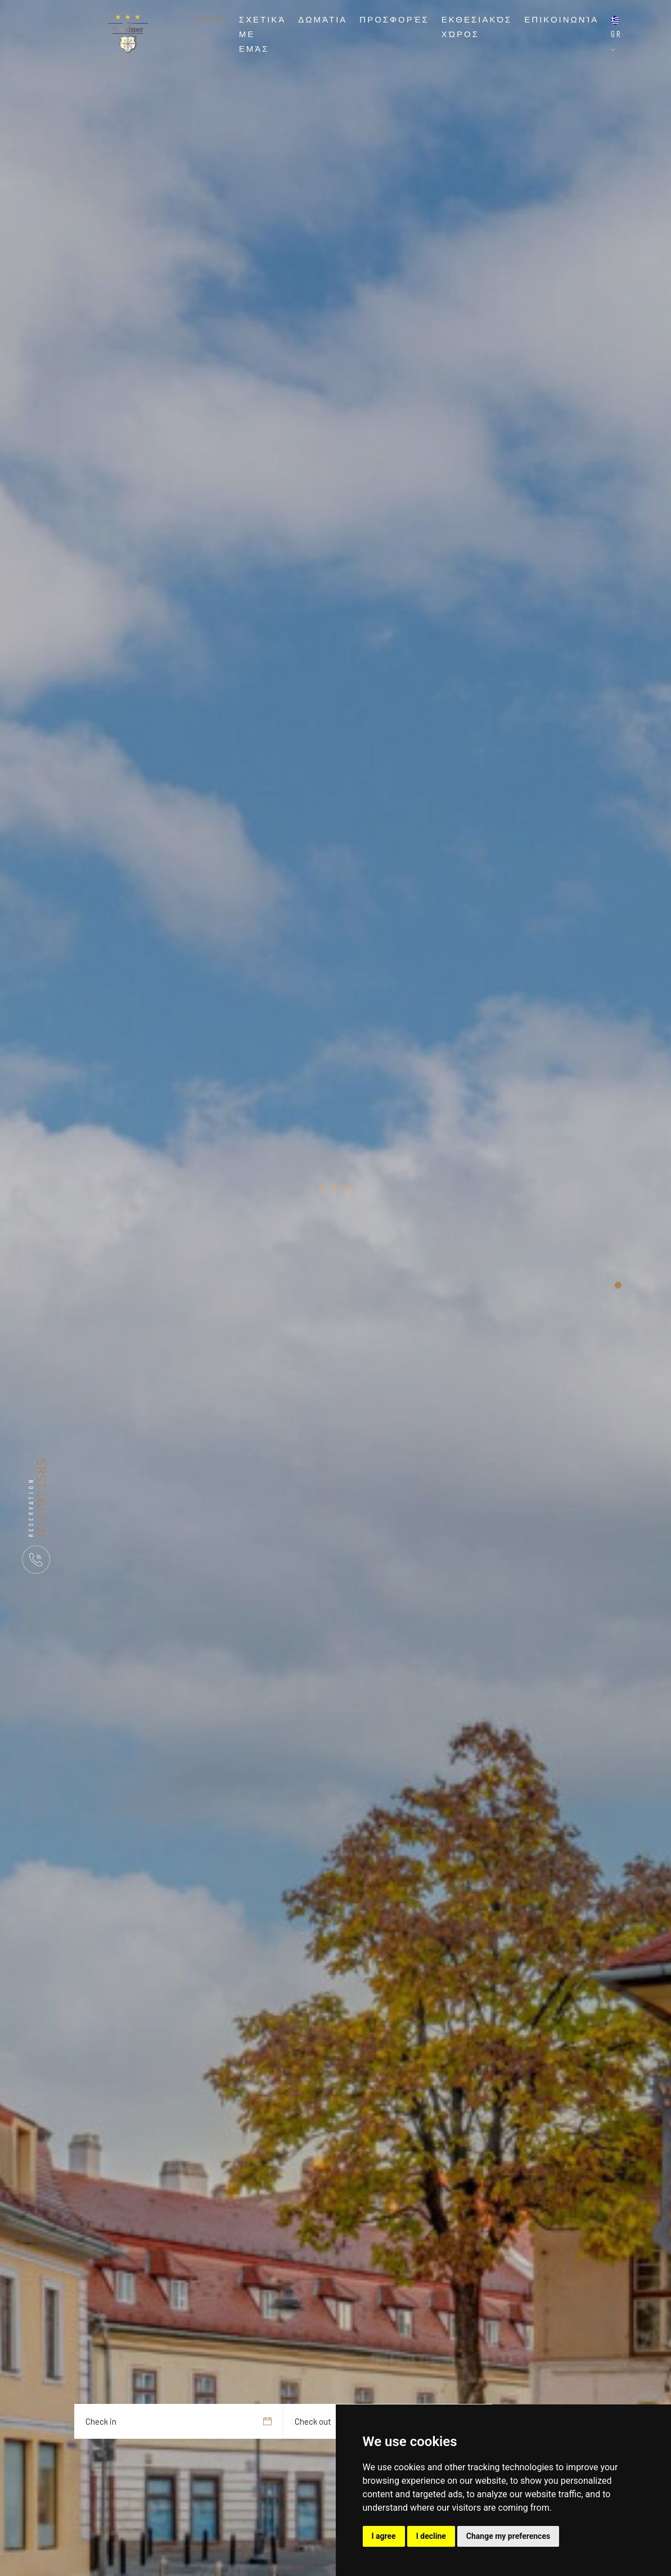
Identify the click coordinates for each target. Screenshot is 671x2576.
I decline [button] (431, 2536)
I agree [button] (384, 2536)
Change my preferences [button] (508, 2536)
